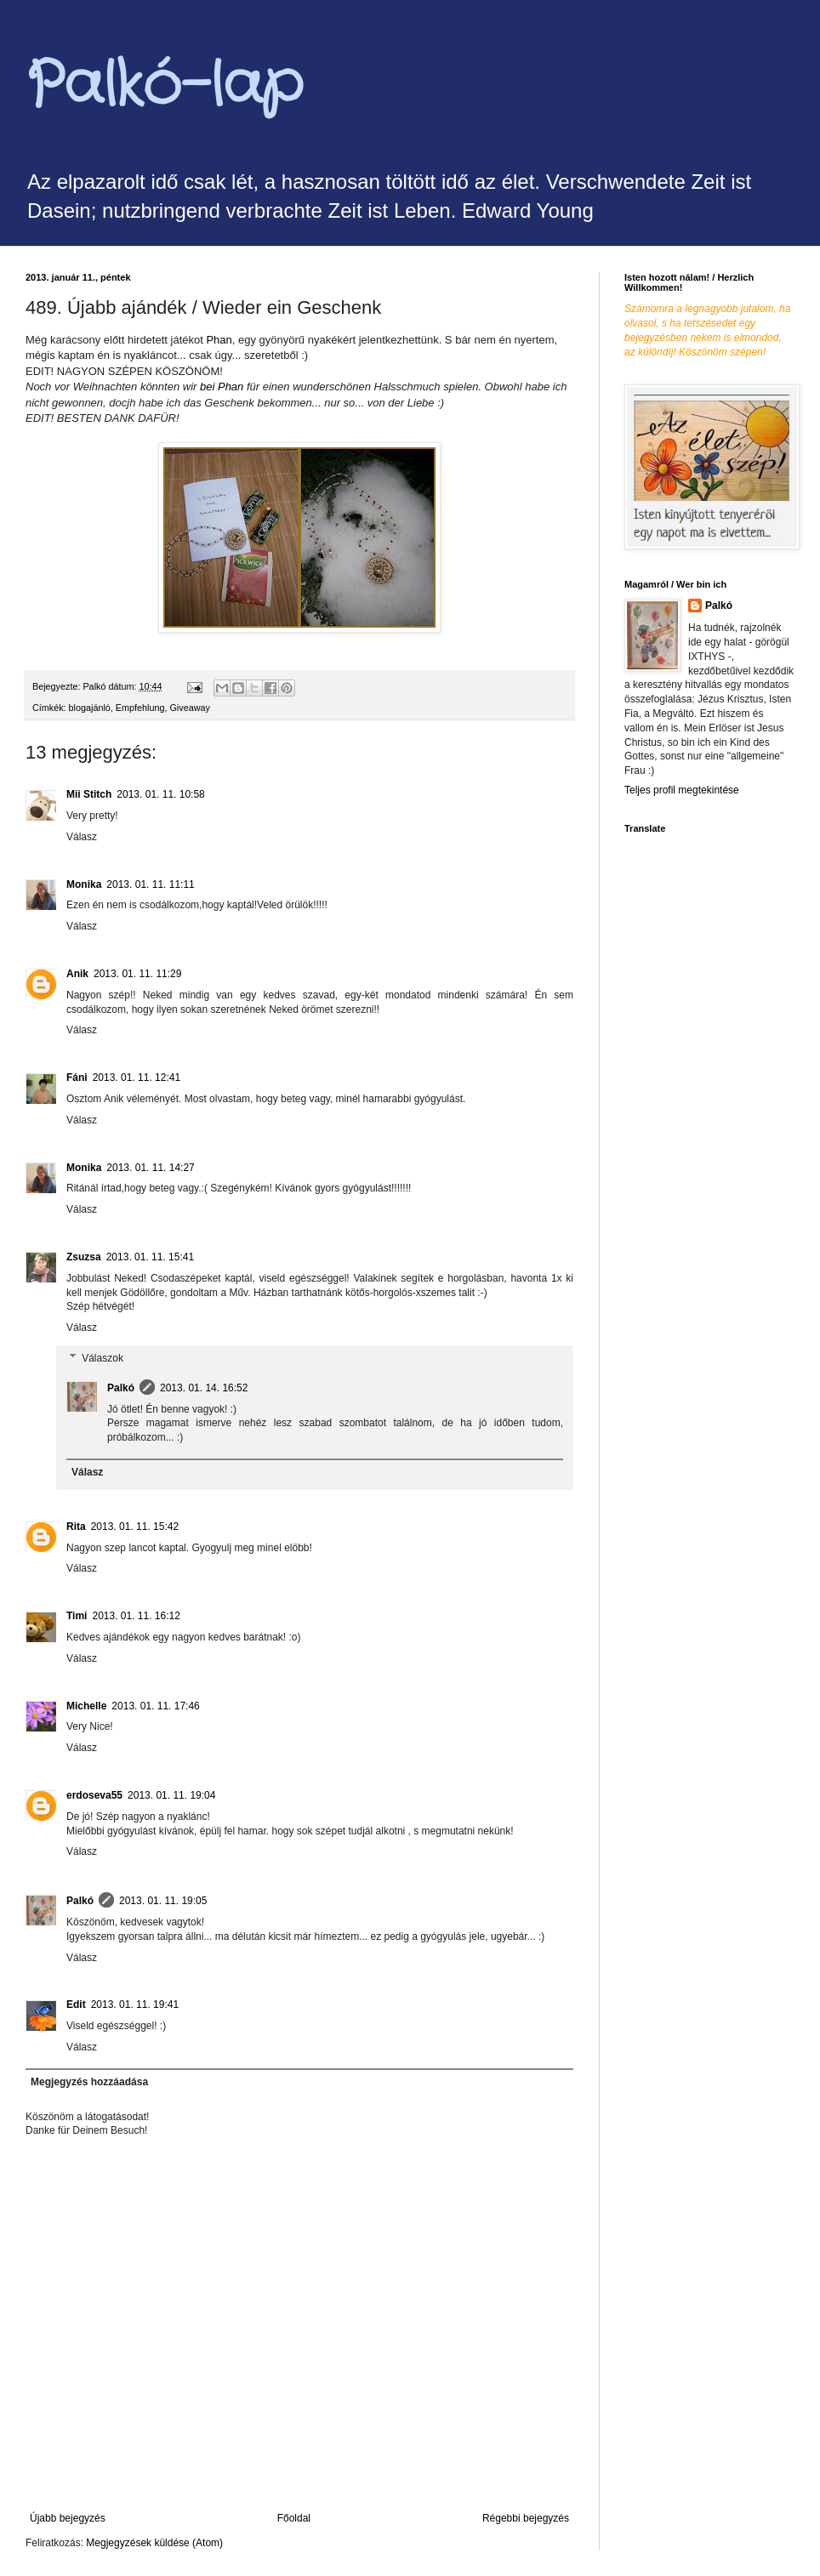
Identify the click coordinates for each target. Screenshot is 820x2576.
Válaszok (102, 1358)
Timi (76, 1616)
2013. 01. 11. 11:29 (137, 974)
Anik (77, 974)
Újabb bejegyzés (67, 2518)
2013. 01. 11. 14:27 (150, 1168)
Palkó (120, 1388)
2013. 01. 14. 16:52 (204, 1388)
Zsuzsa (83, 1257)
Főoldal (293, 2518)
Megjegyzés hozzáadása (89, 2082)
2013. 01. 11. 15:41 (150, 1257)
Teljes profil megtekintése (681, 790)
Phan (218, 339)
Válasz (81, 837)
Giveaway (189, 707)
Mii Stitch (88, 794)
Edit (76, 2004)
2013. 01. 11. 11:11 (150, 884)
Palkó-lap (164, 86)
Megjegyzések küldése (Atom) (154, 2543)
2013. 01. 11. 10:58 (160, 794)
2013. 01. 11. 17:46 (155, 1706)
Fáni (77, 1077)
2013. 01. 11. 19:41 (135, 2004)
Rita (76, 1527)
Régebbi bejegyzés (525, 2518)
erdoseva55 (94, 1795)
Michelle (86, 1706)
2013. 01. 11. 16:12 (135, 1616)
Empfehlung (140, 707)
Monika (83, 884)
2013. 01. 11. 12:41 (136, 1077)
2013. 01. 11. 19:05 (163, 1901)
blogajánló (90, 707)
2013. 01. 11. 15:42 (135, 1527)
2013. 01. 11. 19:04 (171, 1795)
